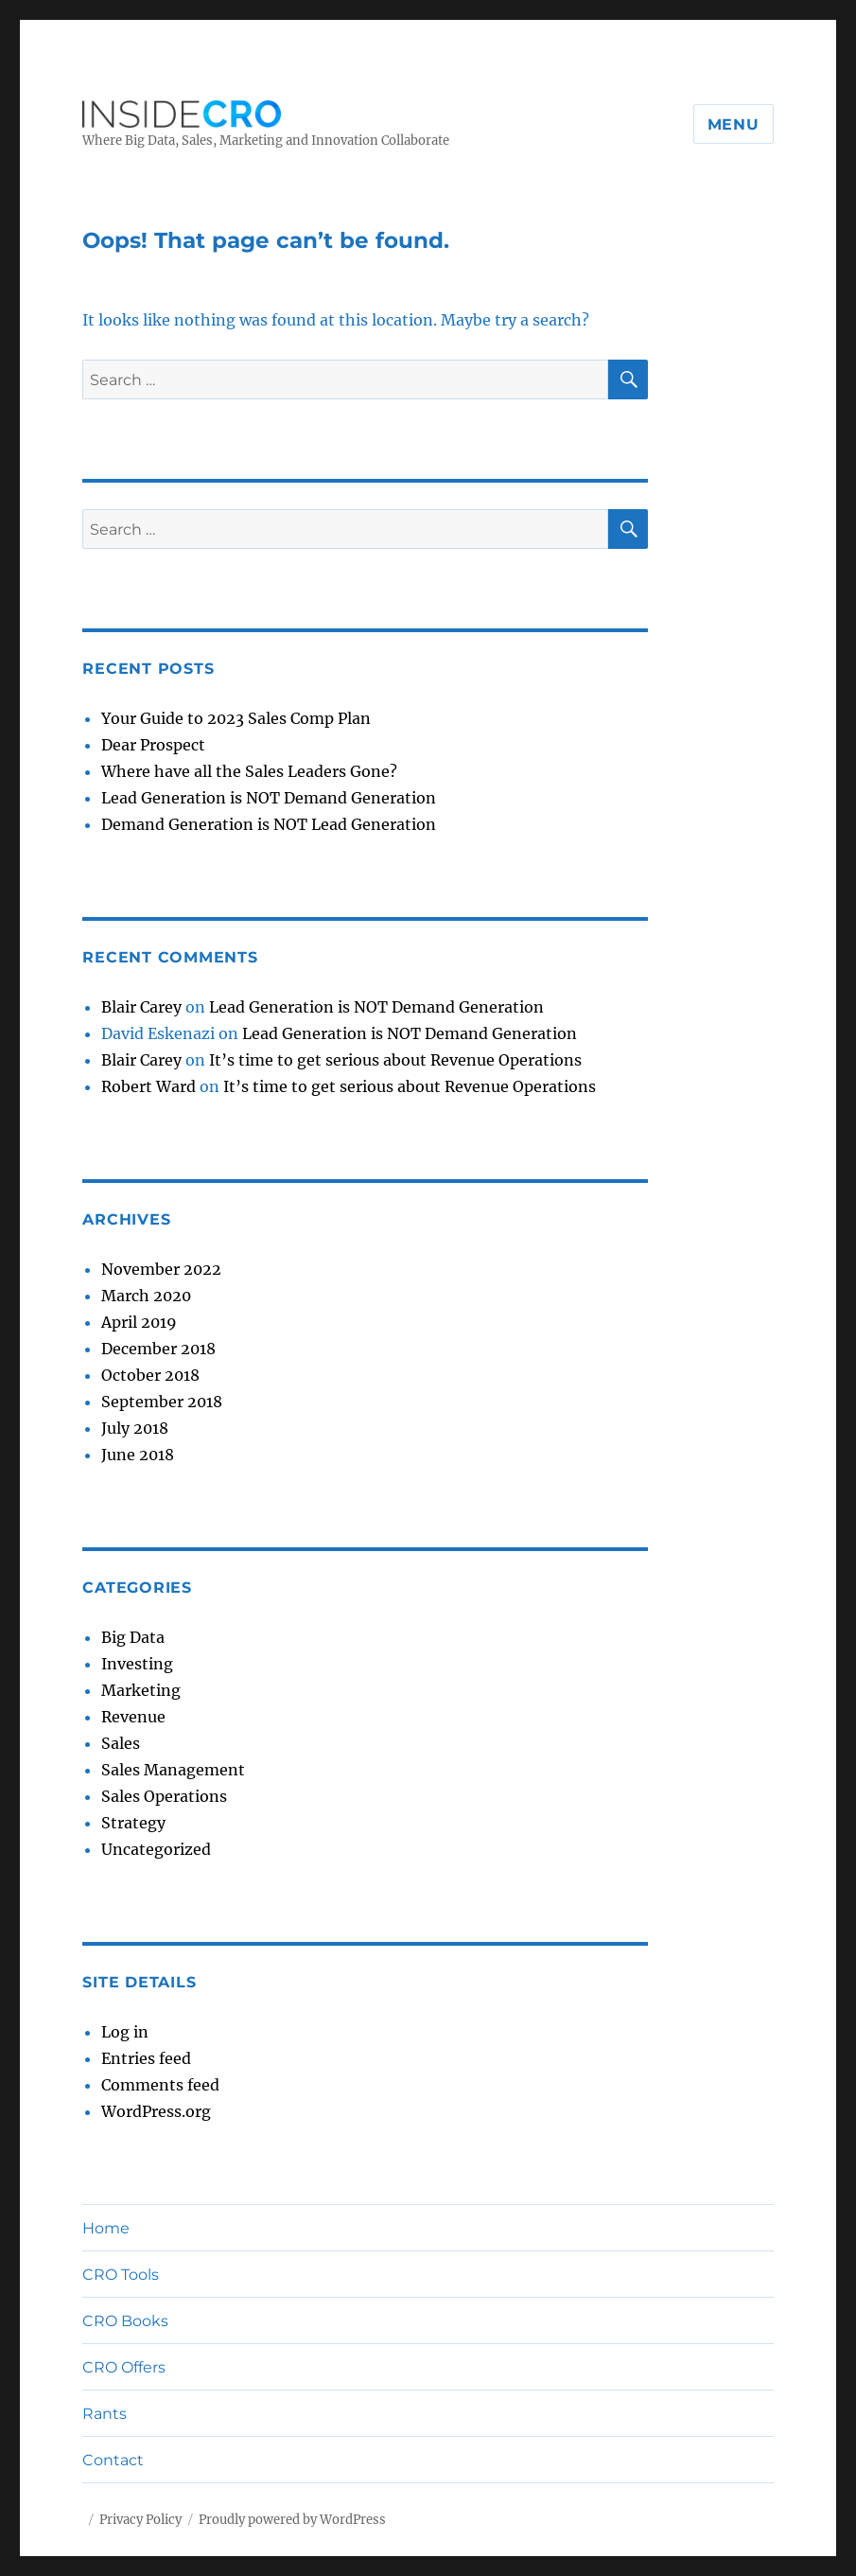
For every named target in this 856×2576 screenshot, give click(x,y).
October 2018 (150, 1375)
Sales (120, 1743)
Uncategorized (156, 1849)
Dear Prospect (153, 744)
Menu (734, 124)
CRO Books (125, 2321)
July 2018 (134, 1428)
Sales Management (173, 1769)
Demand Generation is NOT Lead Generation (268, 824)
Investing (137, 1663)
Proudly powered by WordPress (292, 2520)
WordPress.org (156, 2111)
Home (106, 2228)
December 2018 (158, 1348)
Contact (113, 2460)
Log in (124, 2031)
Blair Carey (141, 1006)
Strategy (133, 1822)
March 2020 (146, 1295)
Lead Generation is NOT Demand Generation (268, 797)
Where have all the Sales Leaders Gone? (249, 771)
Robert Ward (148, 1086)
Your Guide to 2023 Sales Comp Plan (236, 718)
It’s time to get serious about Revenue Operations (395, 1059)
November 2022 (161, 1269)
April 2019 (139, 1322)
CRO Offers (124, 2367)
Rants (104, 2414)
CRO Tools (120, 2275)
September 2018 (161, 1401)
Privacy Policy (140, 2520)
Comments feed (160, 2084)
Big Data (133, 1637)
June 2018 (137, 1454)
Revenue (133, 1716)
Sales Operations (164, 1796)
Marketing (141, 1690)
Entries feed (146, 2058)
